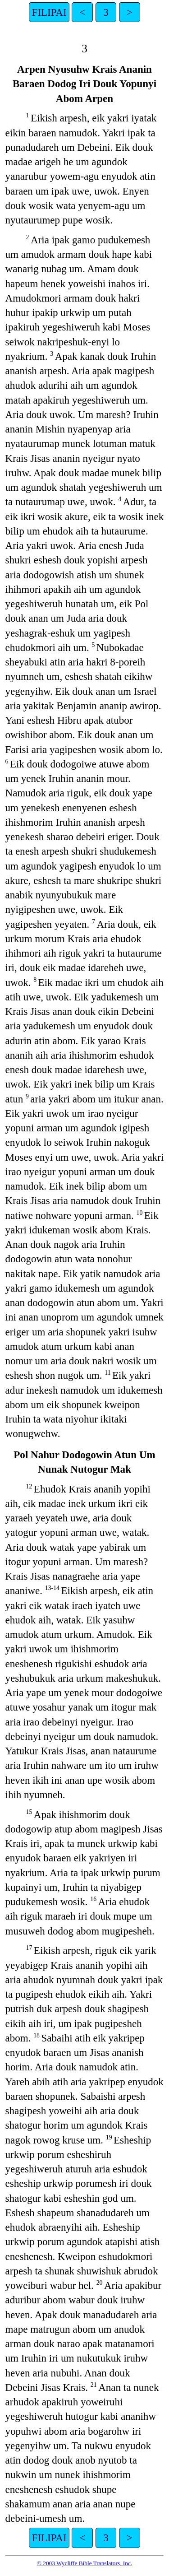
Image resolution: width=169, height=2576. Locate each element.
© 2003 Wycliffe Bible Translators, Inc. (84, 2563)
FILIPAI (49, 12)
